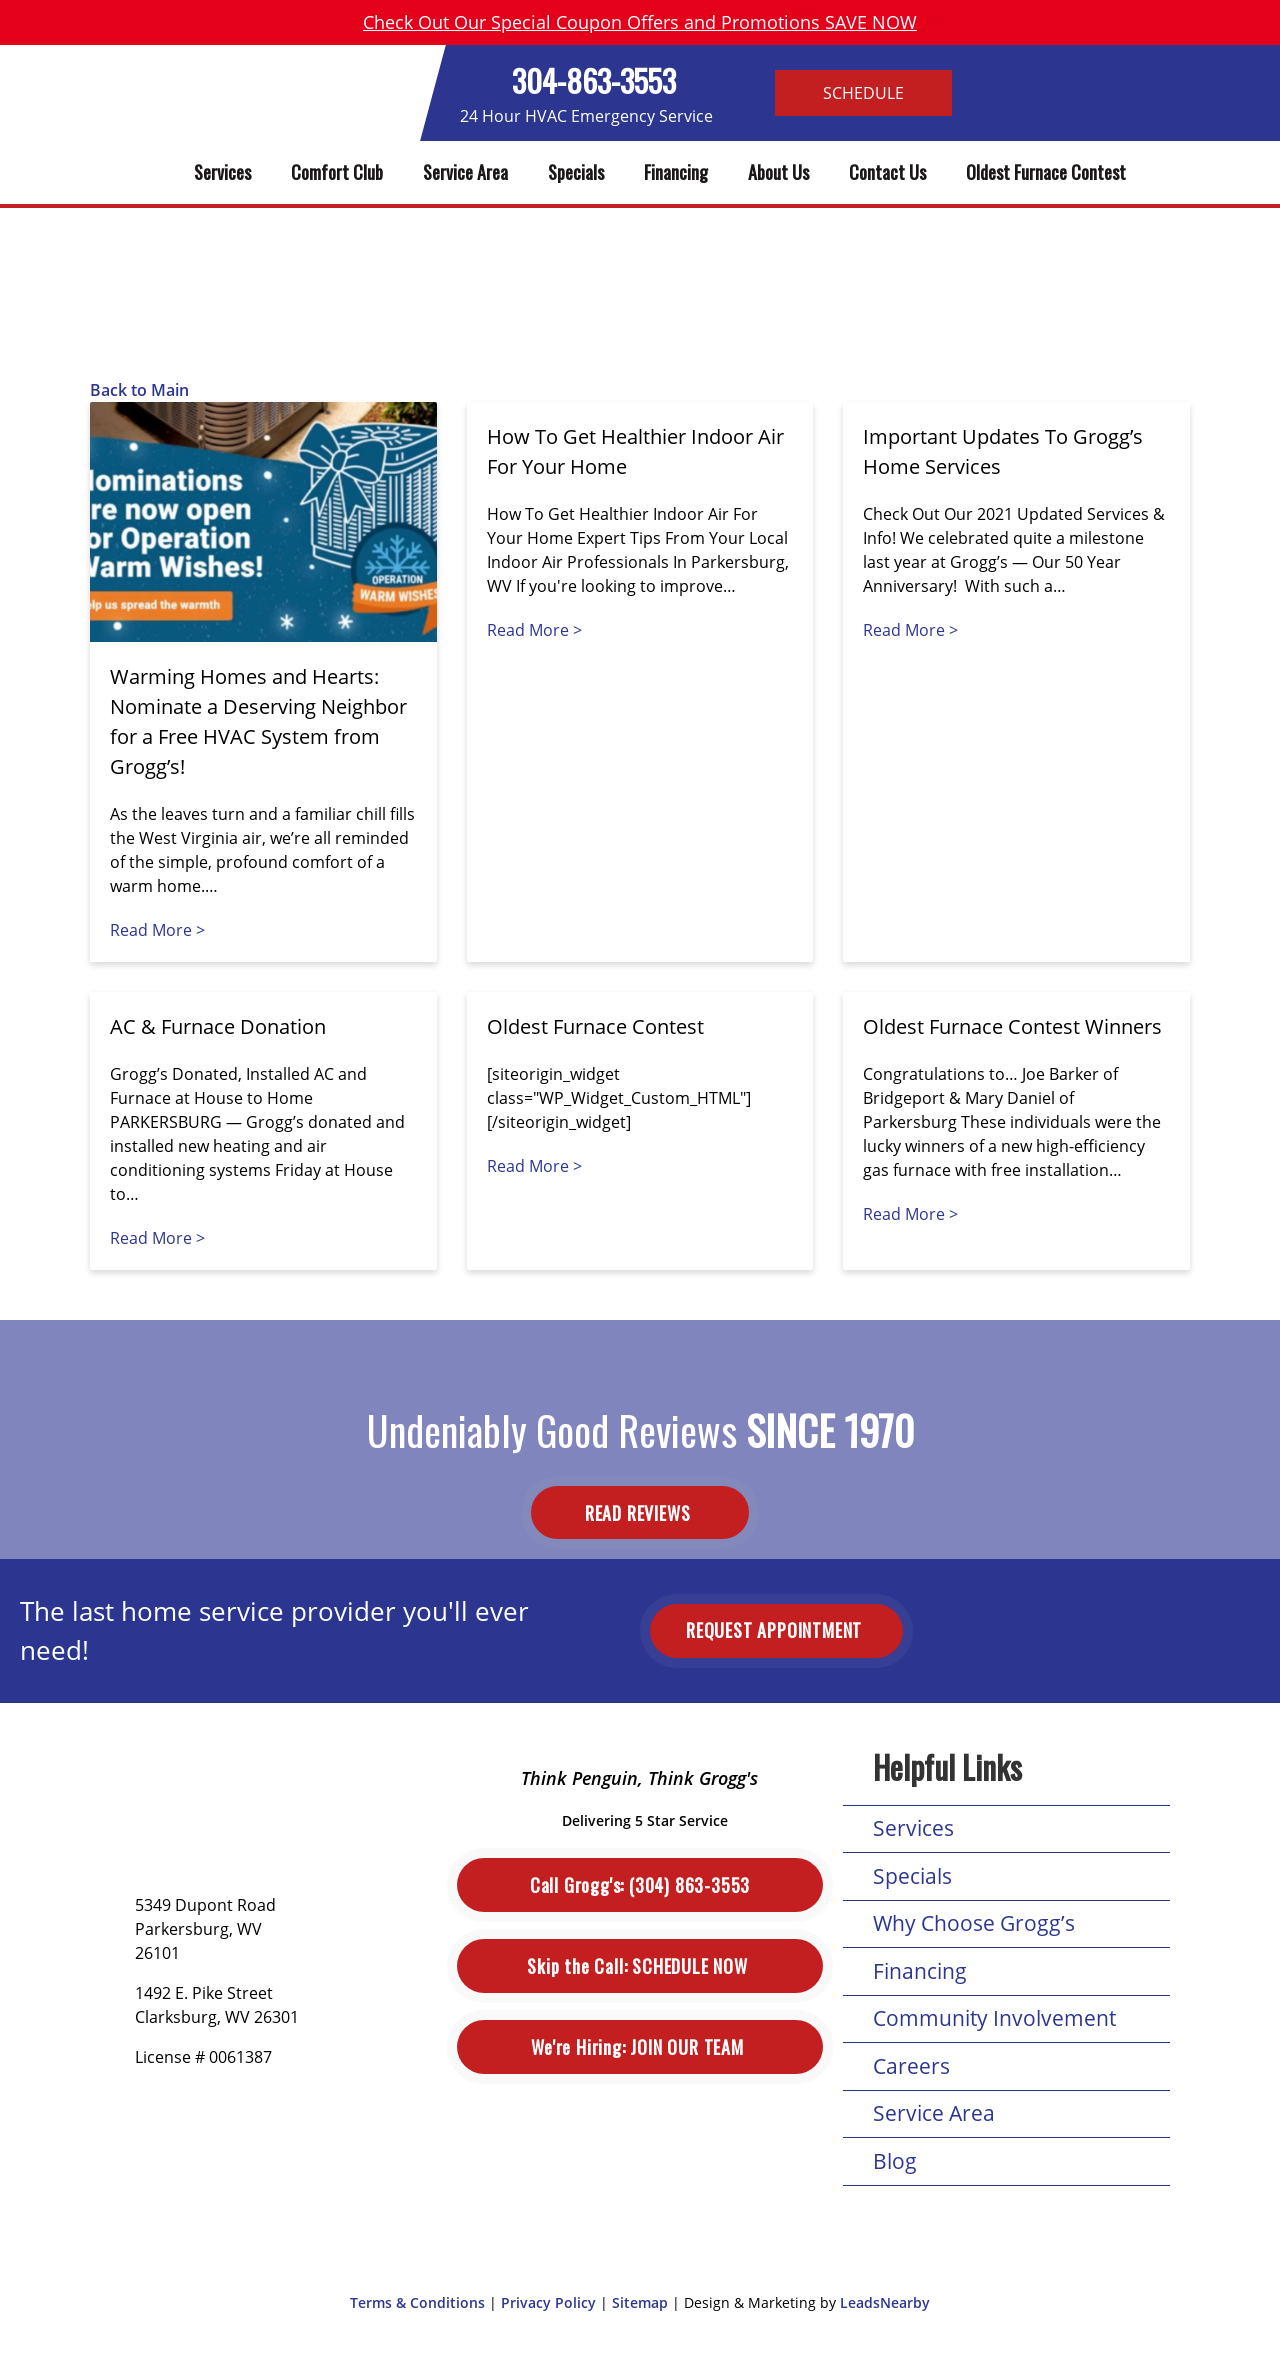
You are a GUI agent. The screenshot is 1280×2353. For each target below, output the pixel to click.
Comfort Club (337, 172)
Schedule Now (639, 1966)
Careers (911, 2066)
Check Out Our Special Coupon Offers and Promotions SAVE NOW (640, 22)
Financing (676, 172)
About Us (778, 172)
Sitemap (640, 2302)
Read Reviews (640, 1513)
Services (222, 172)
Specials (576, 172)
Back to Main (139, 390)
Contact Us (887, 172)
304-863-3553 (594, 80)
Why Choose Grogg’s (974, 1923)
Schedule (863, 93)
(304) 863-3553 (640, 1885)
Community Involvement (994, 2018)
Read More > (157, 930)
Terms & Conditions (417, 2302)
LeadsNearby (885, 2302)
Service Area (465, 172)
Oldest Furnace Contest (1046, 172)
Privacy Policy (548, 2302)
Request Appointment (776, 1630)
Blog (895, 2161)
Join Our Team (639, 2047)
